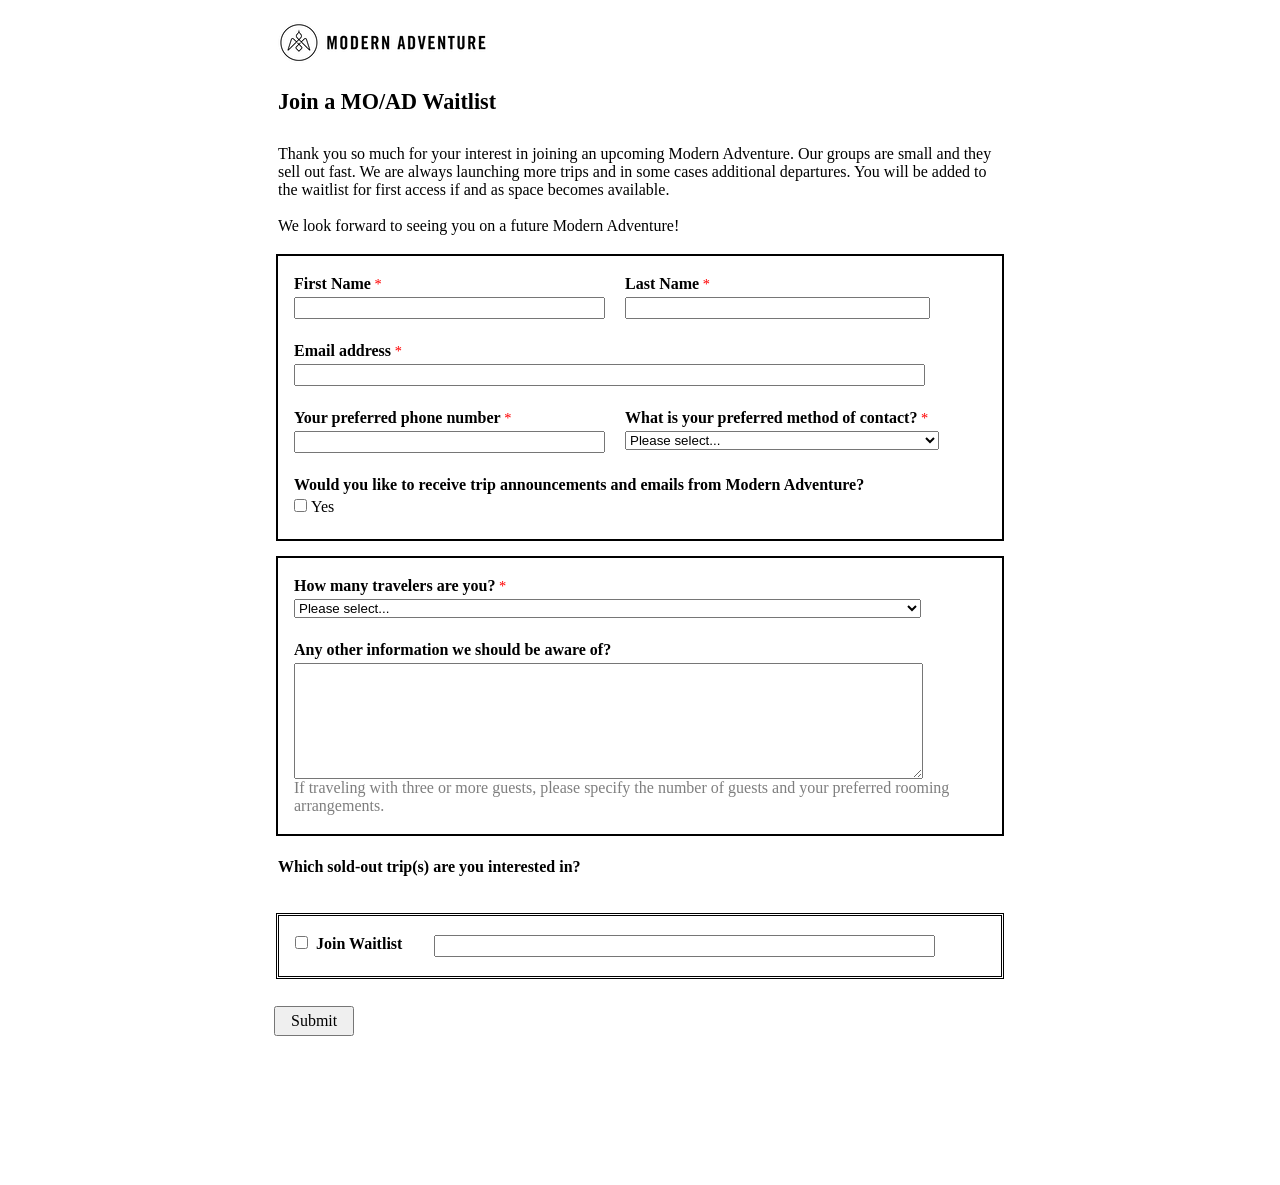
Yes (322, 506)
